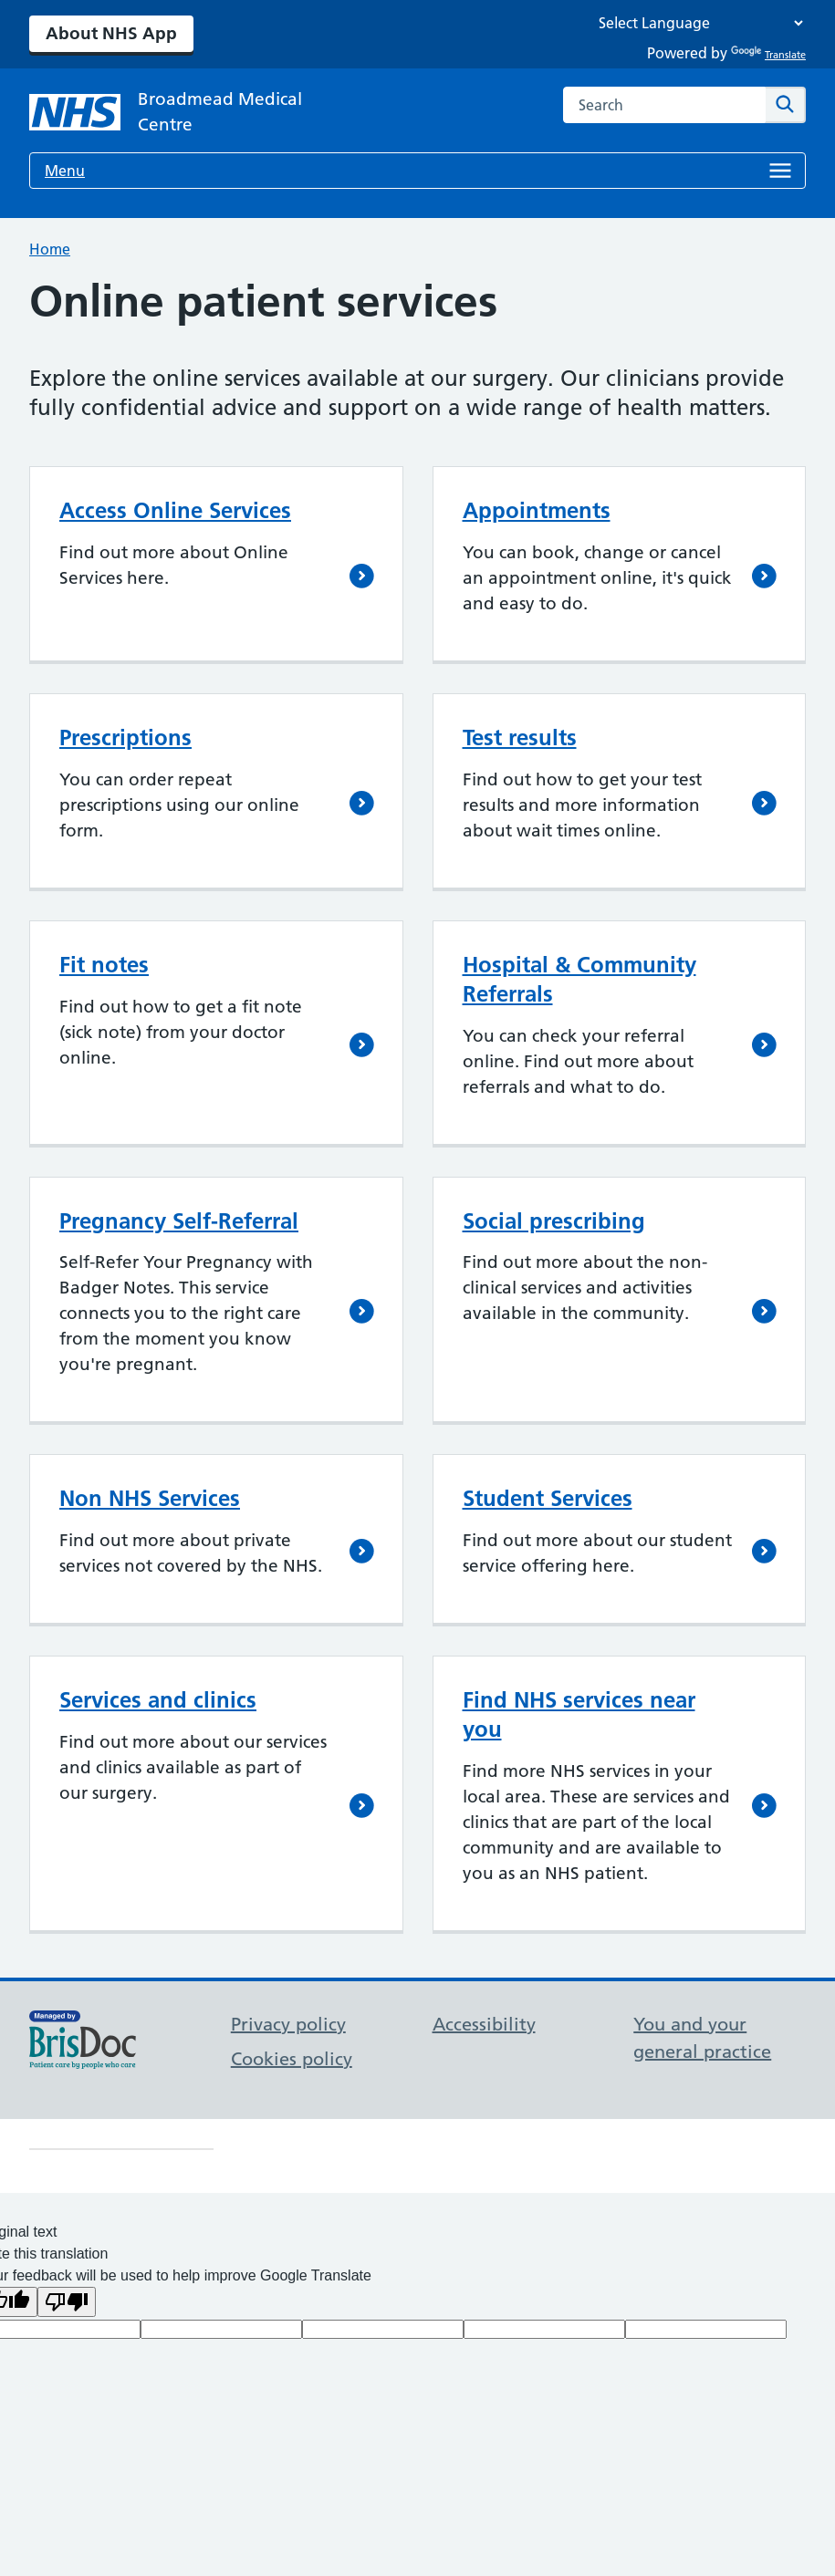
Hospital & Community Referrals (579, 979)
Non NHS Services (149, 1498)
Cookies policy (291, 2059)
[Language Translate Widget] (696, 23)
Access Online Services (175, 510)
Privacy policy (288, 2024)
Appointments (537, 510)
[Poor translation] (66, 2302)
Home (49, 249)
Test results (520, 737)
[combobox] (664, 105)
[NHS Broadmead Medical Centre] (175, 112)
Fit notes (104, 964)
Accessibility (484, 2024)
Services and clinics (157, 1700)
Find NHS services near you (579, 1714)
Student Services (547, 1498)
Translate (768, 54)
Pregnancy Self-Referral (178, 1221)
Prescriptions (125, 737)
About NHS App (111, 33)
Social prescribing (554, 1221)
